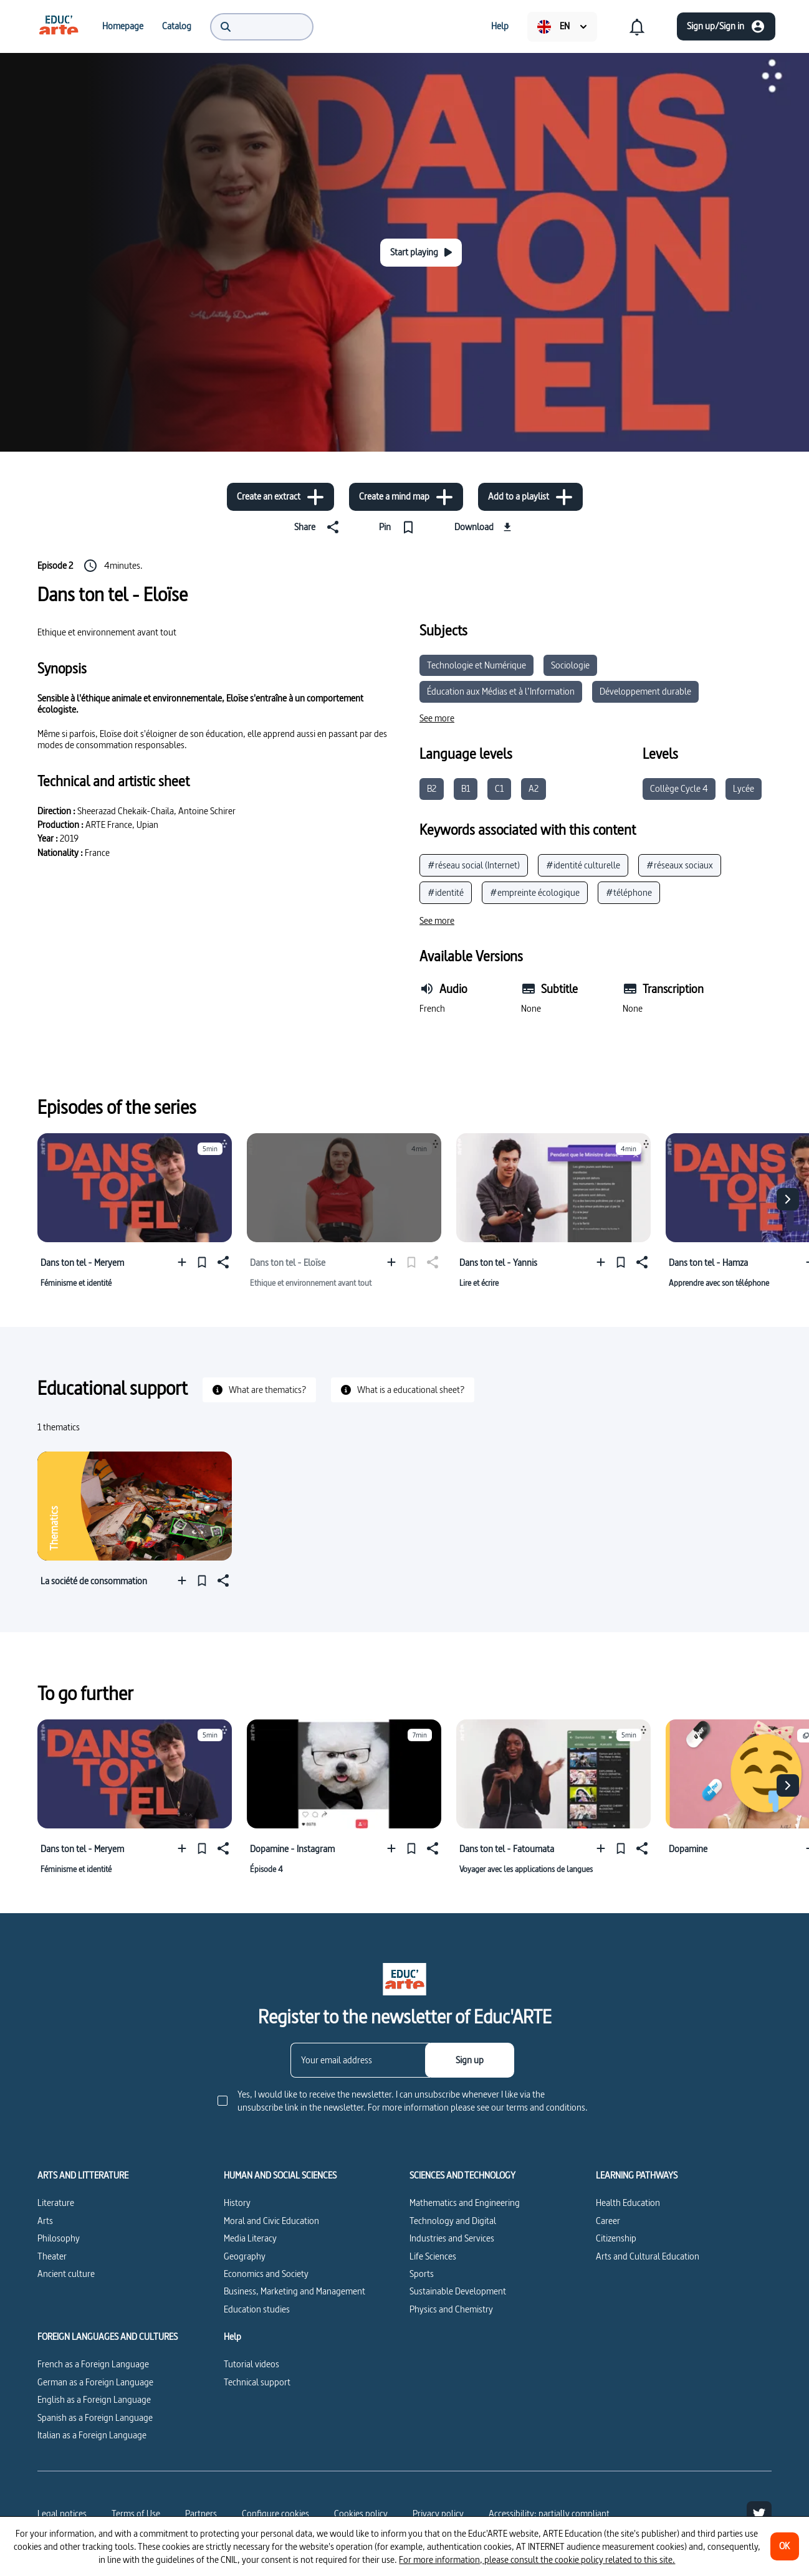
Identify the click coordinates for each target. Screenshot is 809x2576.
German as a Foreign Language (95, 2381)
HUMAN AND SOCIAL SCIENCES (280, 2175)
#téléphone (629, 892)
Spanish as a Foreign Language (95, 2417)
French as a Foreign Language (93, 2363)
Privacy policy (438, 2513)
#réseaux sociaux (679, 865)
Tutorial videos (251, 2363)
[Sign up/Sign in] (726, 26)
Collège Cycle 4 (679, 788)
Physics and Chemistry (451, 2309)
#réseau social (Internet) (474, 865)
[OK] (784, 2546)
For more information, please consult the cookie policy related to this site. (537, 2559)
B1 (465, 788)
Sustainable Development (457, 2291)
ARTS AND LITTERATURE (82, 2175)
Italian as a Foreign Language (91, 2434)
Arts (45, 2220)
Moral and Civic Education (271, 2220)
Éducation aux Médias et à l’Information (501, 691)
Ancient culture (66, 2273)
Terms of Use (136, 2513)
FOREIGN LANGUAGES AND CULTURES (107, 2336)
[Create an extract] (280, 497)
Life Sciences (432, 2256)
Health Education (628, 2202)
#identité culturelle (583, 865)
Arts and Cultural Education (647, 2256)
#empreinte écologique (535, 892)
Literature (55, 2202)
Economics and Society (266, 2273)
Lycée (743, 788)
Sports (421, 2273)
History (237, 2202)
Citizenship (616, 2238)
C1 (499, 788)
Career (608, 2220)
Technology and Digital (452, 2220)
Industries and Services (451, 2238)
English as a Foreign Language (94, 2399)
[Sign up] (469, 2060)
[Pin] (399, 527)
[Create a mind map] (406, 497)
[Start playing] (421, 253)
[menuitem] (59, 26)
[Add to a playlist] (530, 497)
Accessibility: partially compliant (549, 2513)
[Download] (484, 527)
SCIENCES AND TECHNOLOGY (462, 2175)
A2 (534, 788)
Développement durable (645, 691)
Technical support (257, 2381)
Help (232, 2336)
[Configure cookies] (275, 2513)
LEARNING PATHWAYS (636, 2175)
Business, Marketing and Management (294, 2291)
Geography (245, 2256)
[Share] (319, 527)
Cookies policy (361, 2513)
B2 (431, 788)
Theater (52, 2256)
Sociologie (570, 665)
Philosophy (58, 2238)
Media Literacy (250, 2238)
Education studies (257, 2309)
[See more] (436, 718)
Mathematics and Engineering (464, 2202)
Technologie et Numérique (476, 665)
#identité (446, 892)
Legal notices (62, 2513)
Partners (201, 2513)
